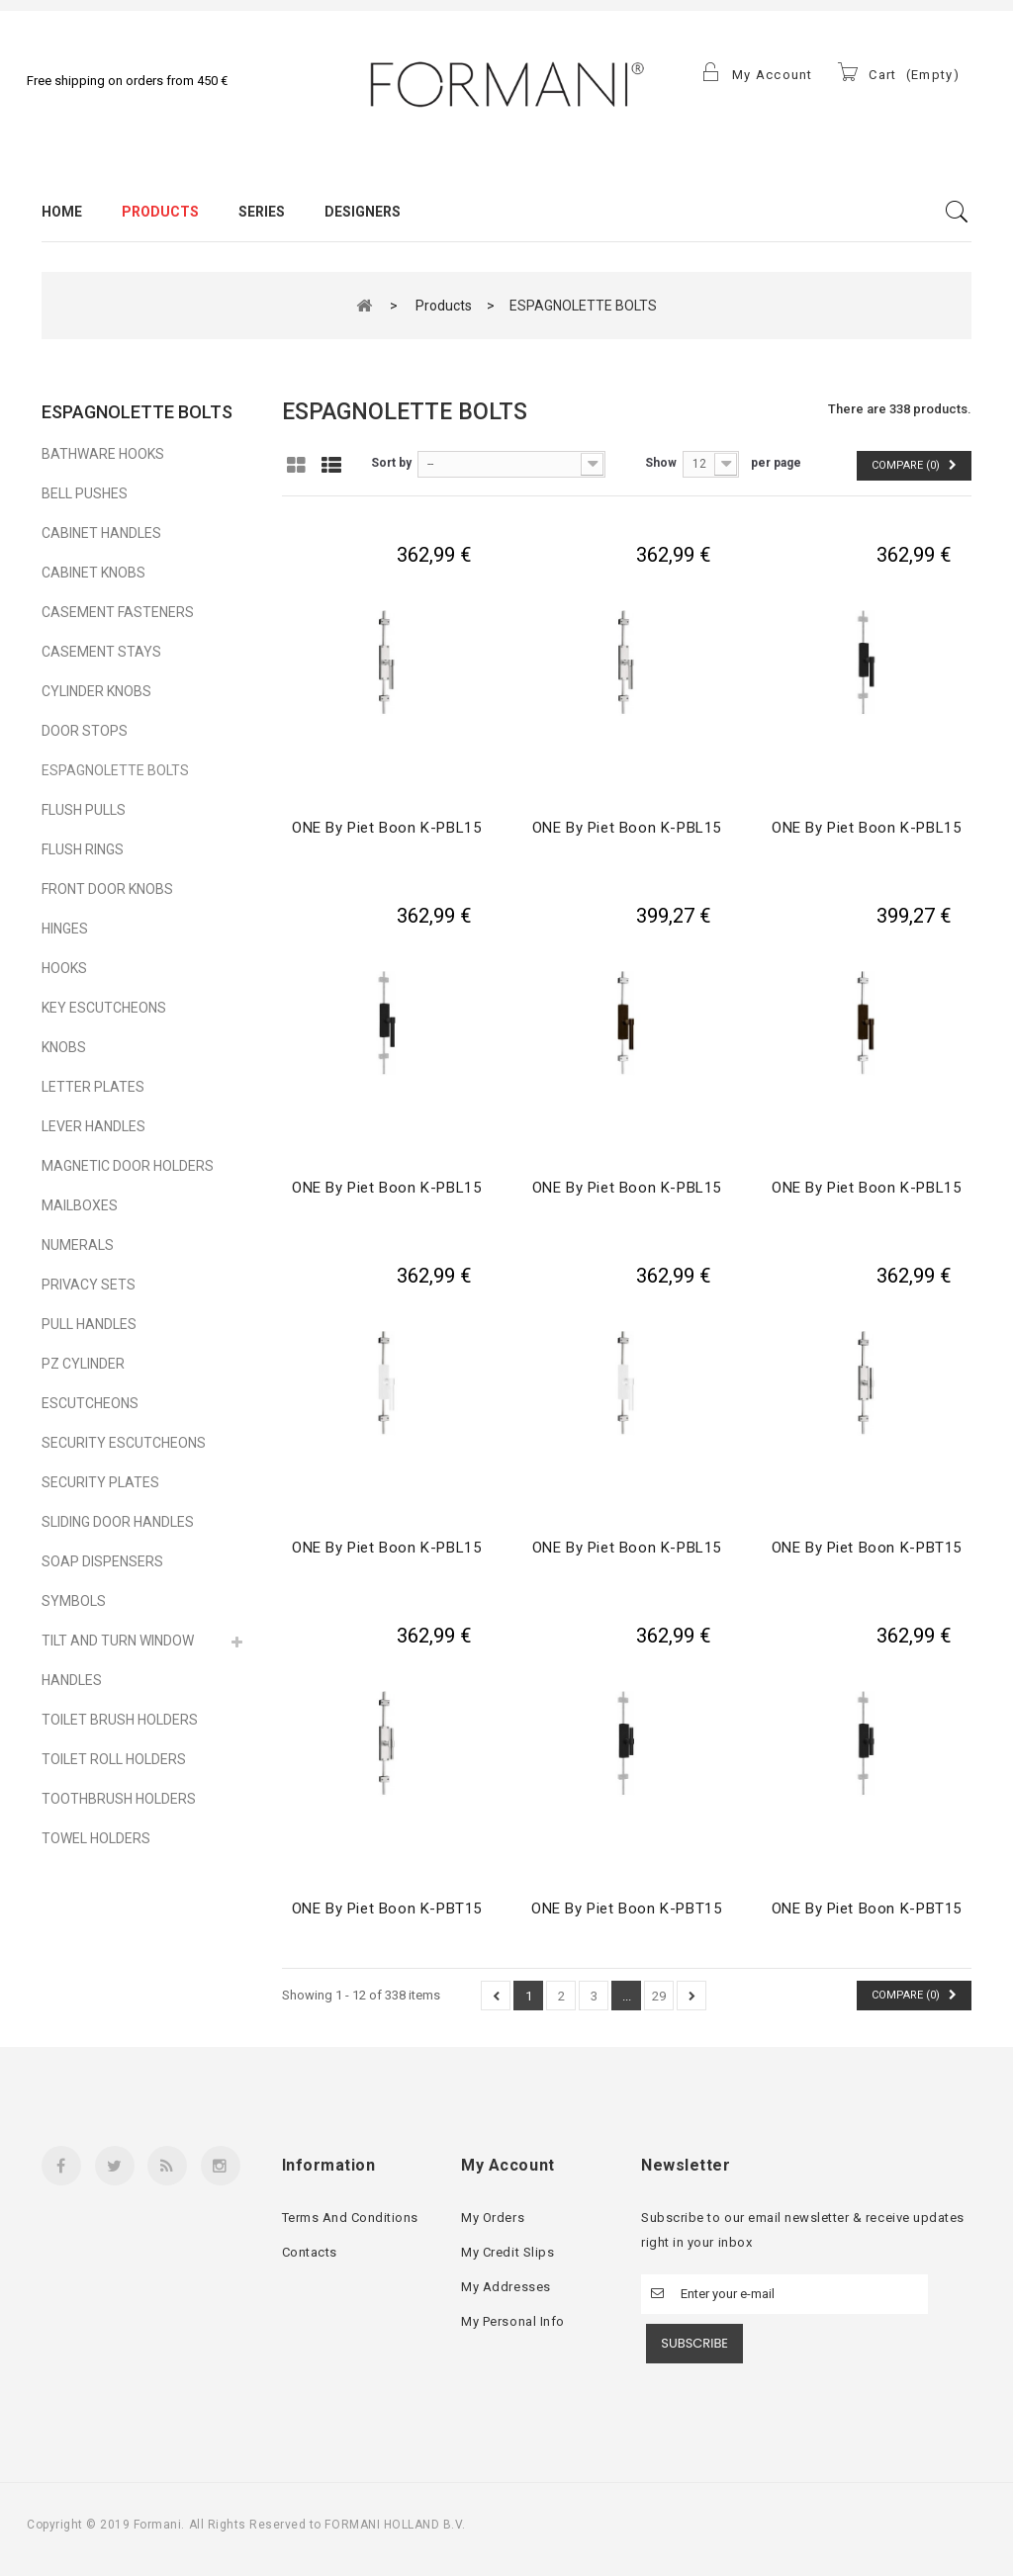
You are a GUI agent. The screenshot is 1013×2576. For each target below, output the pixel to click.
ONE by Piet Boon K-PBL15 (386, 828)
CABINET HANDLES (101, 533)
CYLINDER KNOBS (96, 691)
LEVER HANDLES (93, 1126)
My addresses (505, 2286)
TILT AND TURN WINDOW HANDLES (118, 1660)
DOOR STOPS (85, 731)
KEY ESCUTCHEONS (104, 1008)
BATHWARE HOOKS (103, 454)
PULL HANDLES (89, 1324)
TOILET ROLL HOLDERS (114, 1759)
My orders (492, 2217)
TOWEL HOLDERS (96, 1838)
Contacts (309, 2252)
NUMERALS (78, 1245)
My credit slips (507, 2252)
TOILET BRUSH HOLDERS (120, 1720)
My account (507, 2165)
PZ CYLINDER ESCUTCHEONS (90, 1383)
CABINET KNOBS (93, 572)
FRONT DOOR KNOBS (107, 889)
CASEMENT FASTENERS (118, 612)
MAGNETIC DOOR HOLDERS (128, 1166)
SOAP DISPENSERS (102, 1561)
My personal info (512, 2321)
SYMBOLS (74, 1601)
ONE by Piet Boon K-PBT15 (867, 1547)
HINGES (65, 928)
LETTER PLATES (93, 1087)
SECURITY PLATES (100, 1482)
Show (661, 463)
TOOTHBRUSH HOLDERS (119, 1799)
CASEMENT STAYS (101, 652)
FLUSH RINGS (83, 849)
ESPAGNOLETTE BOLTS (115, 770)
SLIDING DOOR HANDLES (118, 1522)
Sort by (391, 463)
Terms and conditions (350, 2217)
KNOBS (64, 1047)
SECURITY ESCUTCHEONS (124, 1443)
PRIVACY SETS (89, 1284)
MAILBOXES (80, 1205)
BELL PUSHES (85, 493)
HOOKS (64, 968)
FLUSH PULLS (84, 810)
